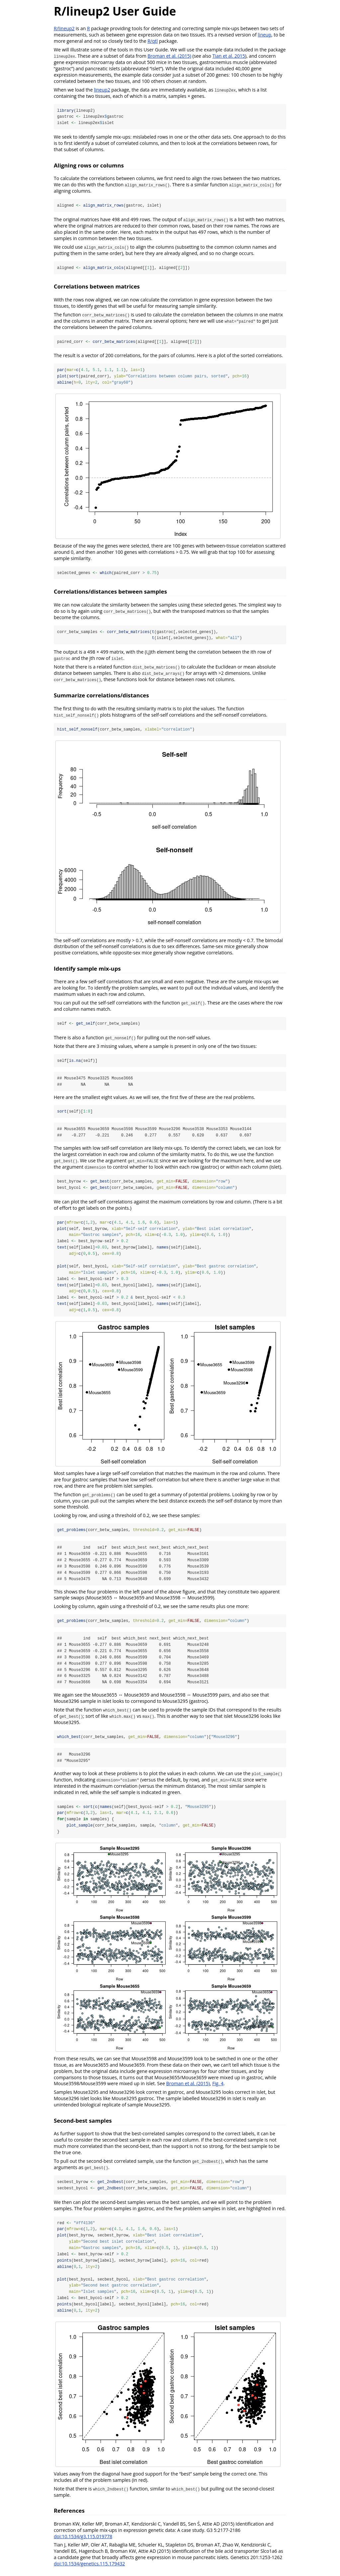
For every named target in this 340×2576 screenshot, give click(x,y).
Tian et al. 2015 (228, 56)
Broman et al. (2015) (169, 56)
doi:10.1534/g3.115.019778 (83, 2541)
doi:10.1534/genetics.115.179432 (89, 2568)
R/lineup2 (64, 28)
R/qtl (152, 41)
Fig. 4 (217, 2087)
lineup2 (102, 90)
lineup (264, 35)
